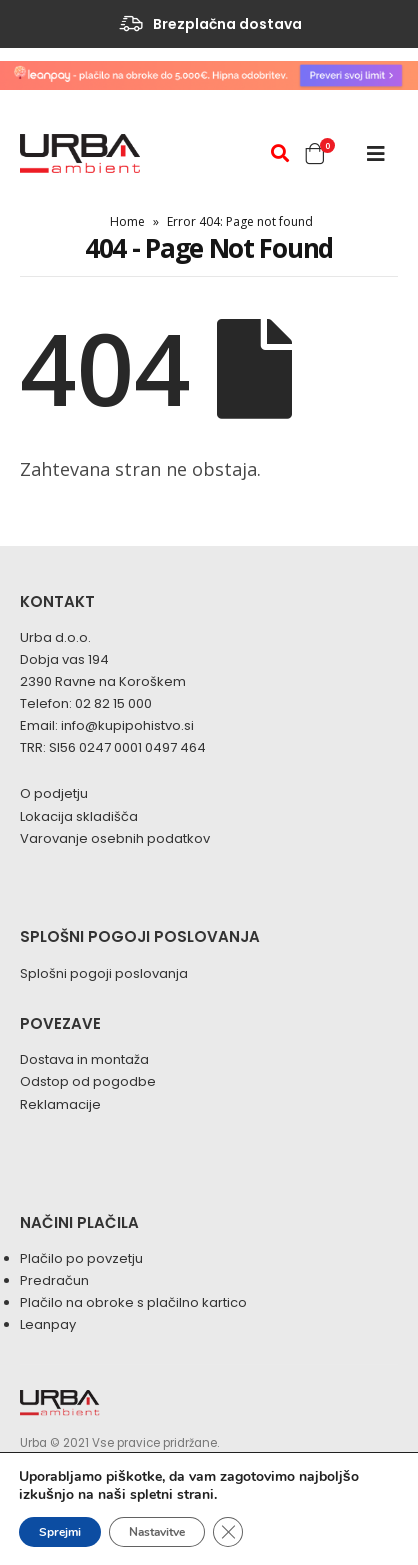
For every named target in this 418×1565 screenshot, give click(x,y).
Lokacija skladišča (79, 816)
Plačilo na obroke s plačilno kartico (133, 1302)
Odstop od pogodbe (88, 1081)
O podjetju (54, 793)
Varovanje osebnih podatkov (115, 838)
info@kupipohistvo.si (127, 725)
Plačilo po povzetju (81, 1258)
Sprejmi (60, 1532)
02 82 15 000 (113, 703)
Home (127, 221)
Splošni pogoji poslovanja (104, 973)
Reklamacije (60, 1104)
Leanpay (48, 1324)
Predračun (54, 1280)
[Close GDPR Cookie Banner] (228, 1532)
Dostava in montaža (84, 1059)
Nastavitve (157, 1532)
